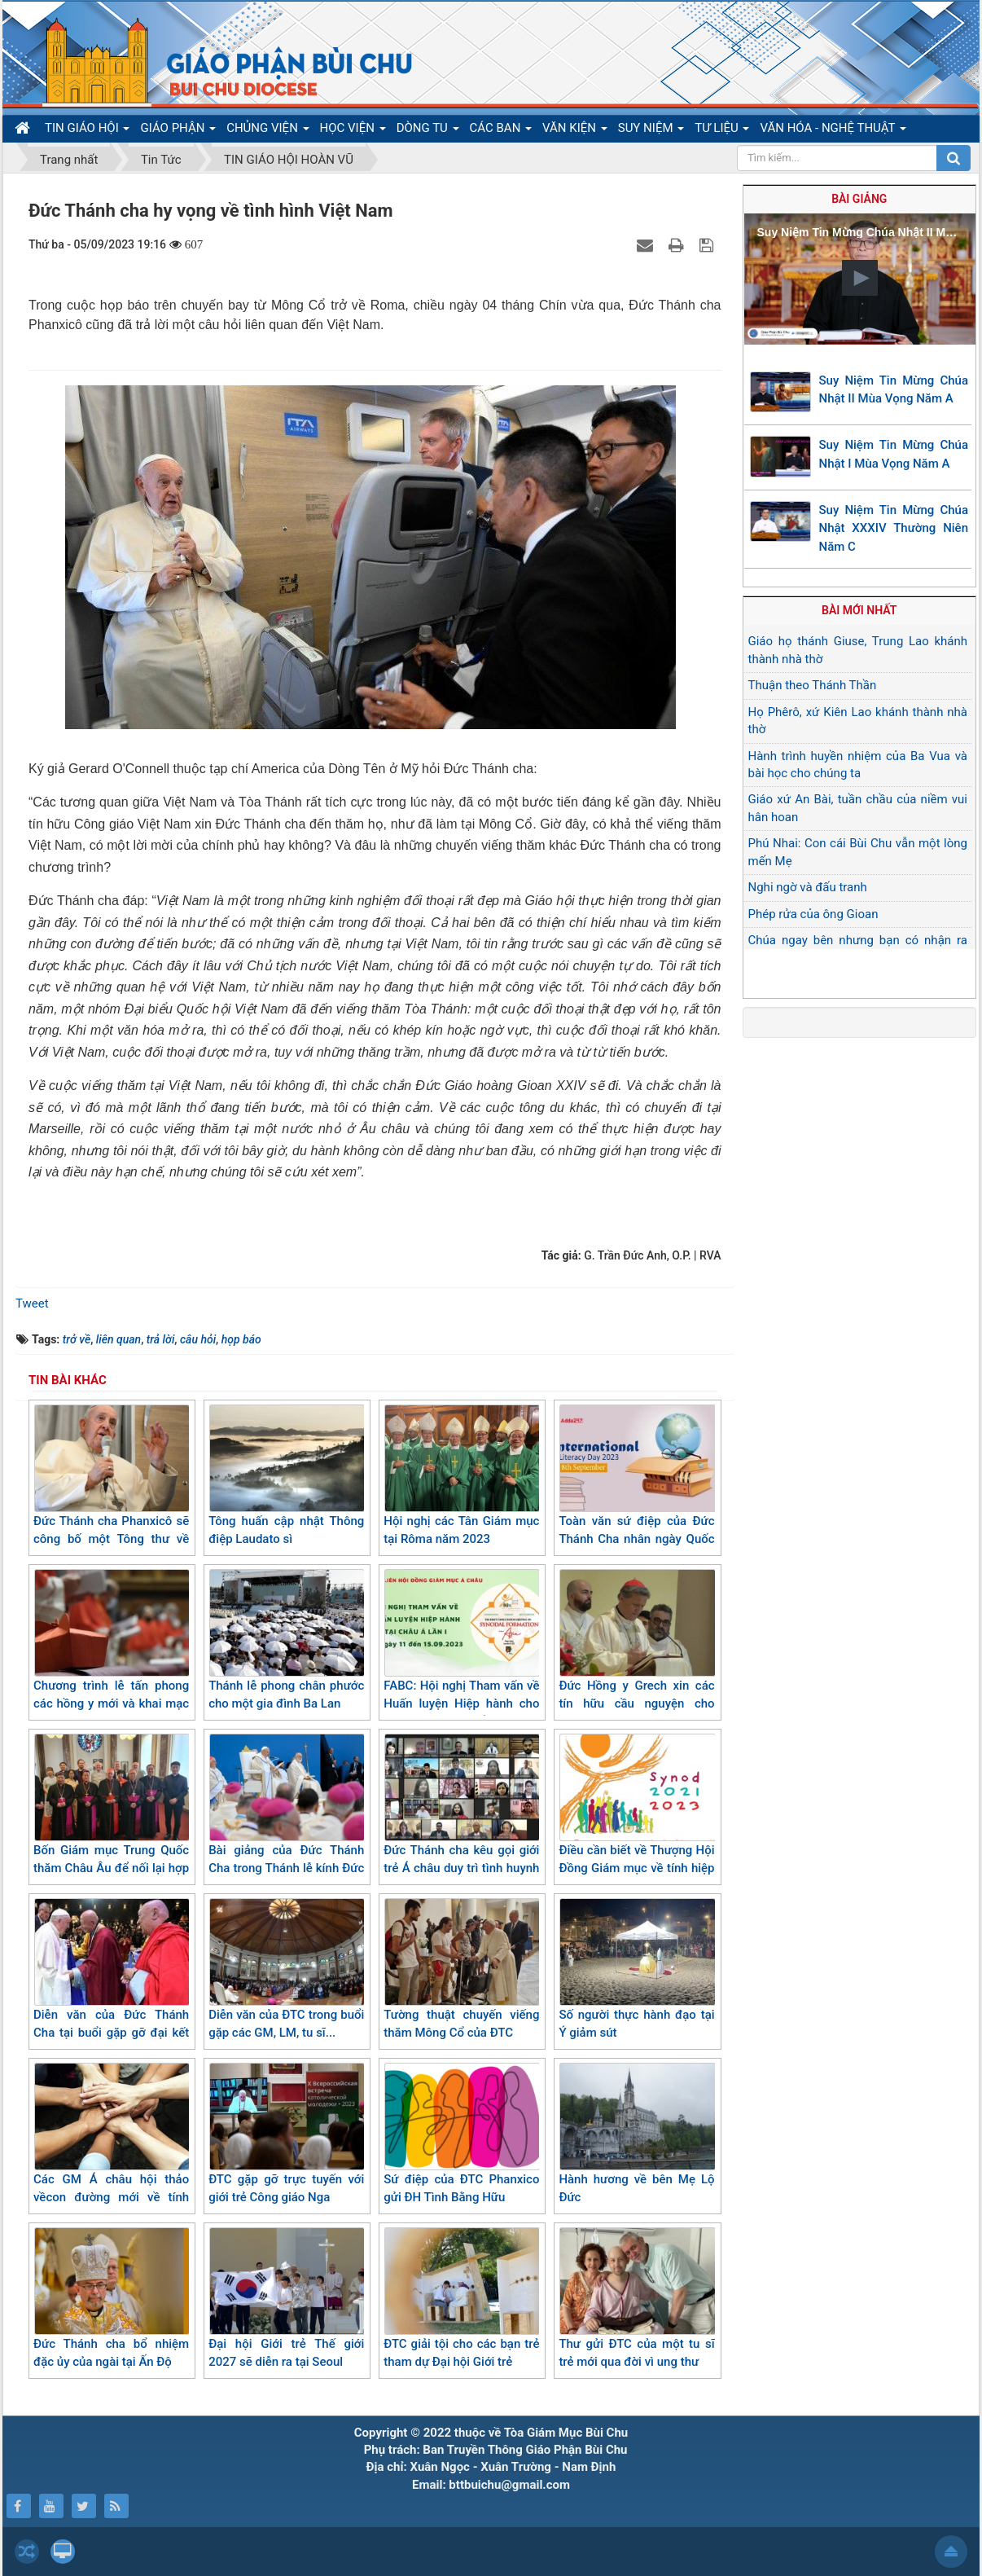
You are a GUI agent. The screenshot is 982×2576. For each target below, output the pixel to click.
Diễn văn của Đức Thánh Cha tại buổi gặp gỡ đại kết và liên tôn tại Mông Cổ (111, 1978)
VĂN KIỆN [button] (574, 131)
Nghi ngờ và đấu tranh (807, 887)
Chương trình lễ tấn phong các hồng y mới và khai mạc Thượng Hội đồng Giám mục (111, 1649)
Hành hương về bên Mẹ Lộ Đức (636, 2134)
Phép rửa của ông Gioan (813, 914)
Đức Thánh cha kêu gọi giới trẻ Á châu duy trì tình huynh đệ (461, 1814)
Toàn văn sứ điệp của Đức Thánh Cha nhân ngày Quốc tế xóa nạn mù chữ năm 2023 (636, 1494)
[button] (860, 278)
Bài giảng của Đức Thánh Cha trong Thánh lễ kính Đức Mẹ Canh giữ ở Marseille (286, 1814)
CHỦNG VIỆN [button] (267, 131)
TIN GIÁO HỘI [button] (87, 131)
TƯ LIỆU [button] (722, 131)
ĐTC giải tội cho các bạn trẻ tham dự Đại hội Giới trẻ (461, 2298)
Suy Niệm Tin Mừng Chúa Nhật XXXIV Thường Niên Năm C (894, 528)
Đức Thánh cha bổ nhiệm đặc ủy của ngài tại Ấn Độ (111, 2298)
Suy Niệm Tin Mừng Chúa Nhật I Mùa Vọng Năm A (894, 454)
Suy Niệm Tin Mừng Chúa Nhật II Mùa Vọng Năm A (894, 390)
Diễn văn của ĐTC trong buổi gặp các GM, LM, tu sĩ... (286, 1969)
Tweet (32, 1303)
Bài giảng (859, 198)
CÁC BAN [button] (501, 131)
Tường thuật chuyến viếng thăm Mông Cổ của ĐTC (461, 1969)
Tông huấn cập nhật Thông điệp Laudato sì (286, 1475)
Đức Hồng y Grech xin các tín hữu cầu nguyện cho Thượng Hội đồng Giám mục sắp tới (636, 1658)
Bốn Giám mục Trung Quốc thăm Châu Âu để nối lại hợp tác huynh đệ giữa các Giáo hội (111, 1823)
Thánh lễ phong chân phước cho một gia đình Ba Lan (286, 1640)
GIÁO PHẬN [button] (178, 131)
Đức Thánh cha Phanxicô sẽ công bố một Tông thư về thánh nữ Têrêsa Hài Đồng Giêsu (111, 1494)
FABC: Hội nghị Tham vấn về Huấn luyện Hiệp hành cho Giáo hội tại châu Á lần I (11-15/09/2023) (461, 1658)
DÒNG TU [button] (428, 131)
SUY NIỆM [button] (651, 131)
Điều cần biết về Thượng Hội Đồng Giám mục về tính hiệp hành (636, 1814)
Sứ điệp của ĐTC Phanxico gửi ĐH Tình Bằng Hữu (461, 2134)
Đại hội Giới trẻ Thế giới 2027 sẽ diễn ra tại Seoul (286, 2298)
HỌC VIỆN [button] (353, 131)
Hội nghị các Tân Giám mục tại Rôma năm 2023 (461, 1475)
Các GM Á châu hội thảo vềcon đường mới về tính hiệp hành (111, 2143)
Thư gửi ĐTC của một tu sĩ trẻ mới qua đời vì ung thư (636, 2298)
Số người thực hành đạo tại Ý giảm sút (636, 1969)
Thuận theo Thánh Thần (812, 685)
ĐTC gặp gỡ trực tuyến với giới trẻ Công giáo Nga (286, 2134)
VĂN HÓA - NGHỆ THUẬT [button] (832, 131)
